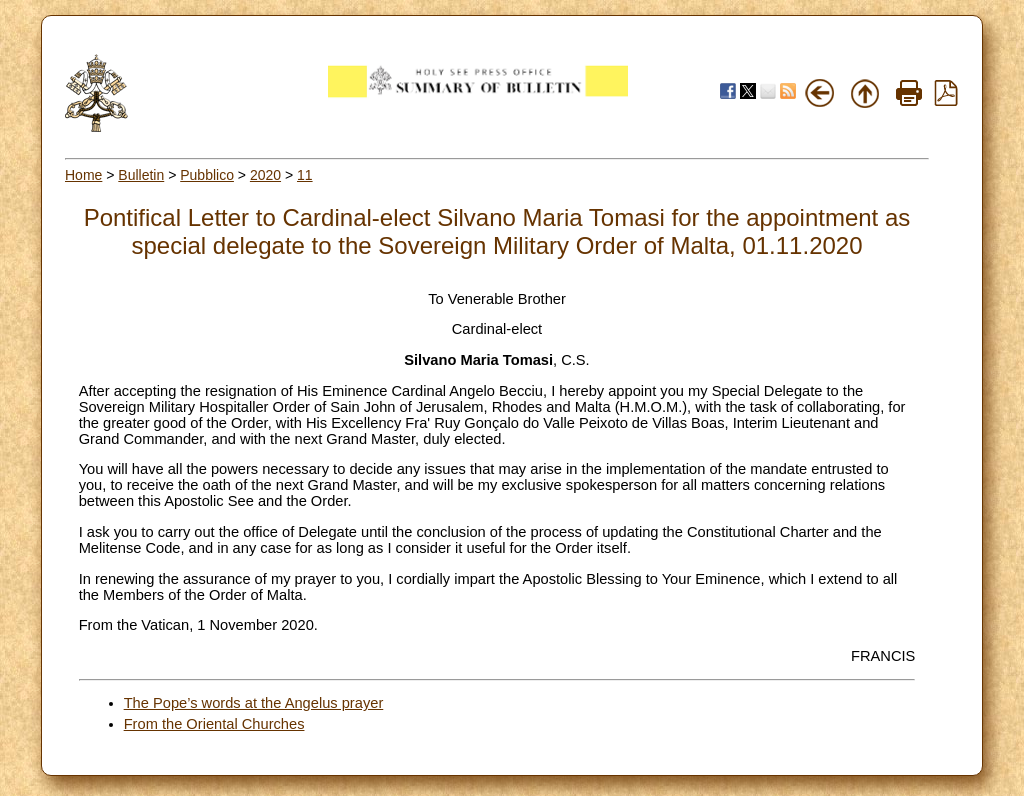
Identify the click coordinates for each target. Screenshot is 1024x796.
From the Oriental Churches (214, 724)
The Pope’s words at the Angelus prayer (254, 703)
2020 (265, 175)
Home (83, 175)
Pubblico (207, 175)
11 (305, 175)
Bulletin (141, 175)
